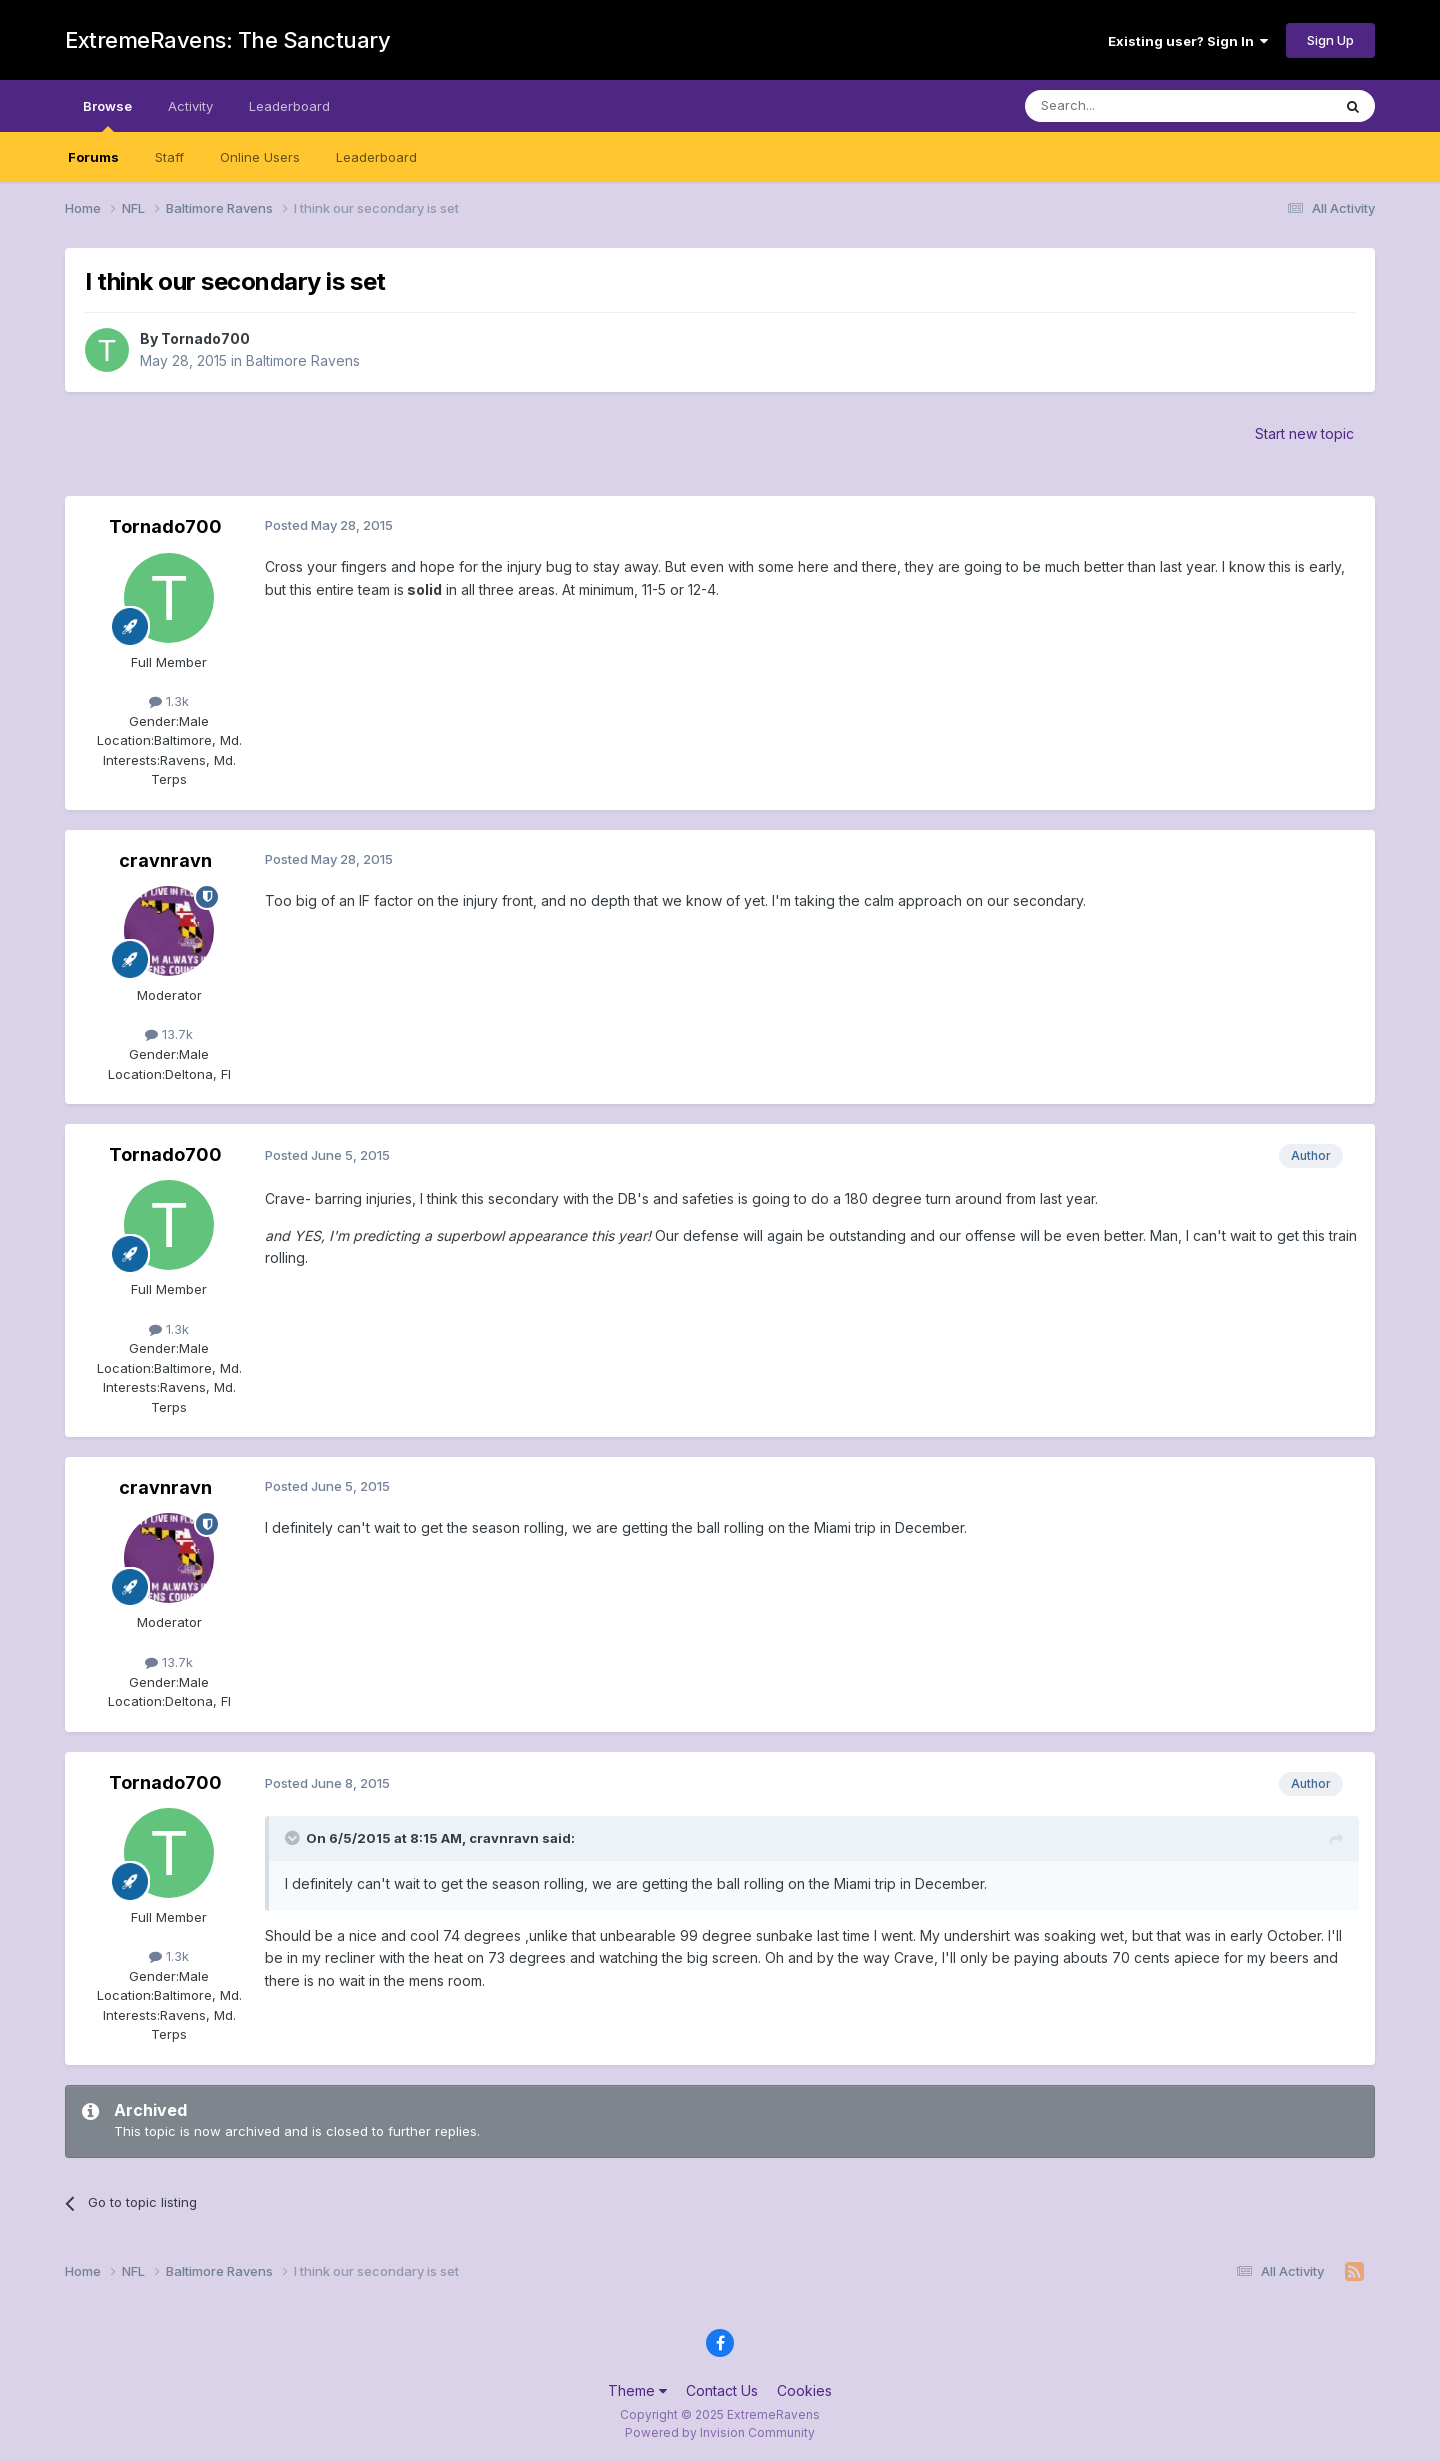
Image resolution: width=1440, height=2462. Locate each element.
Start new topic (1304, 433)
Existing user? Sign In (1188, 41)
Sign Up (1330, 40)
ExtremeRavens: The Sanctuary (227, 40)
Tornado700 (205, 338)
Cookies (804, 2390)
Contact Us (722, 2390)
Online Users (260, 157)
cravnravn (165, 860)
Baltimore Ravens (303, 360)
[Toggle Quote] (294, 1838)
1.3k (169, 701)
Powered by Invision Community (720, 2432)
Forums (93, 157)
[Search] (1127, 106)
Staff (169, 157)
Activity (190, 106)
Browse (107, 115)
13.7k (169, 1034)
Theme (637, 2390)
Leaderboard (376, 157)
